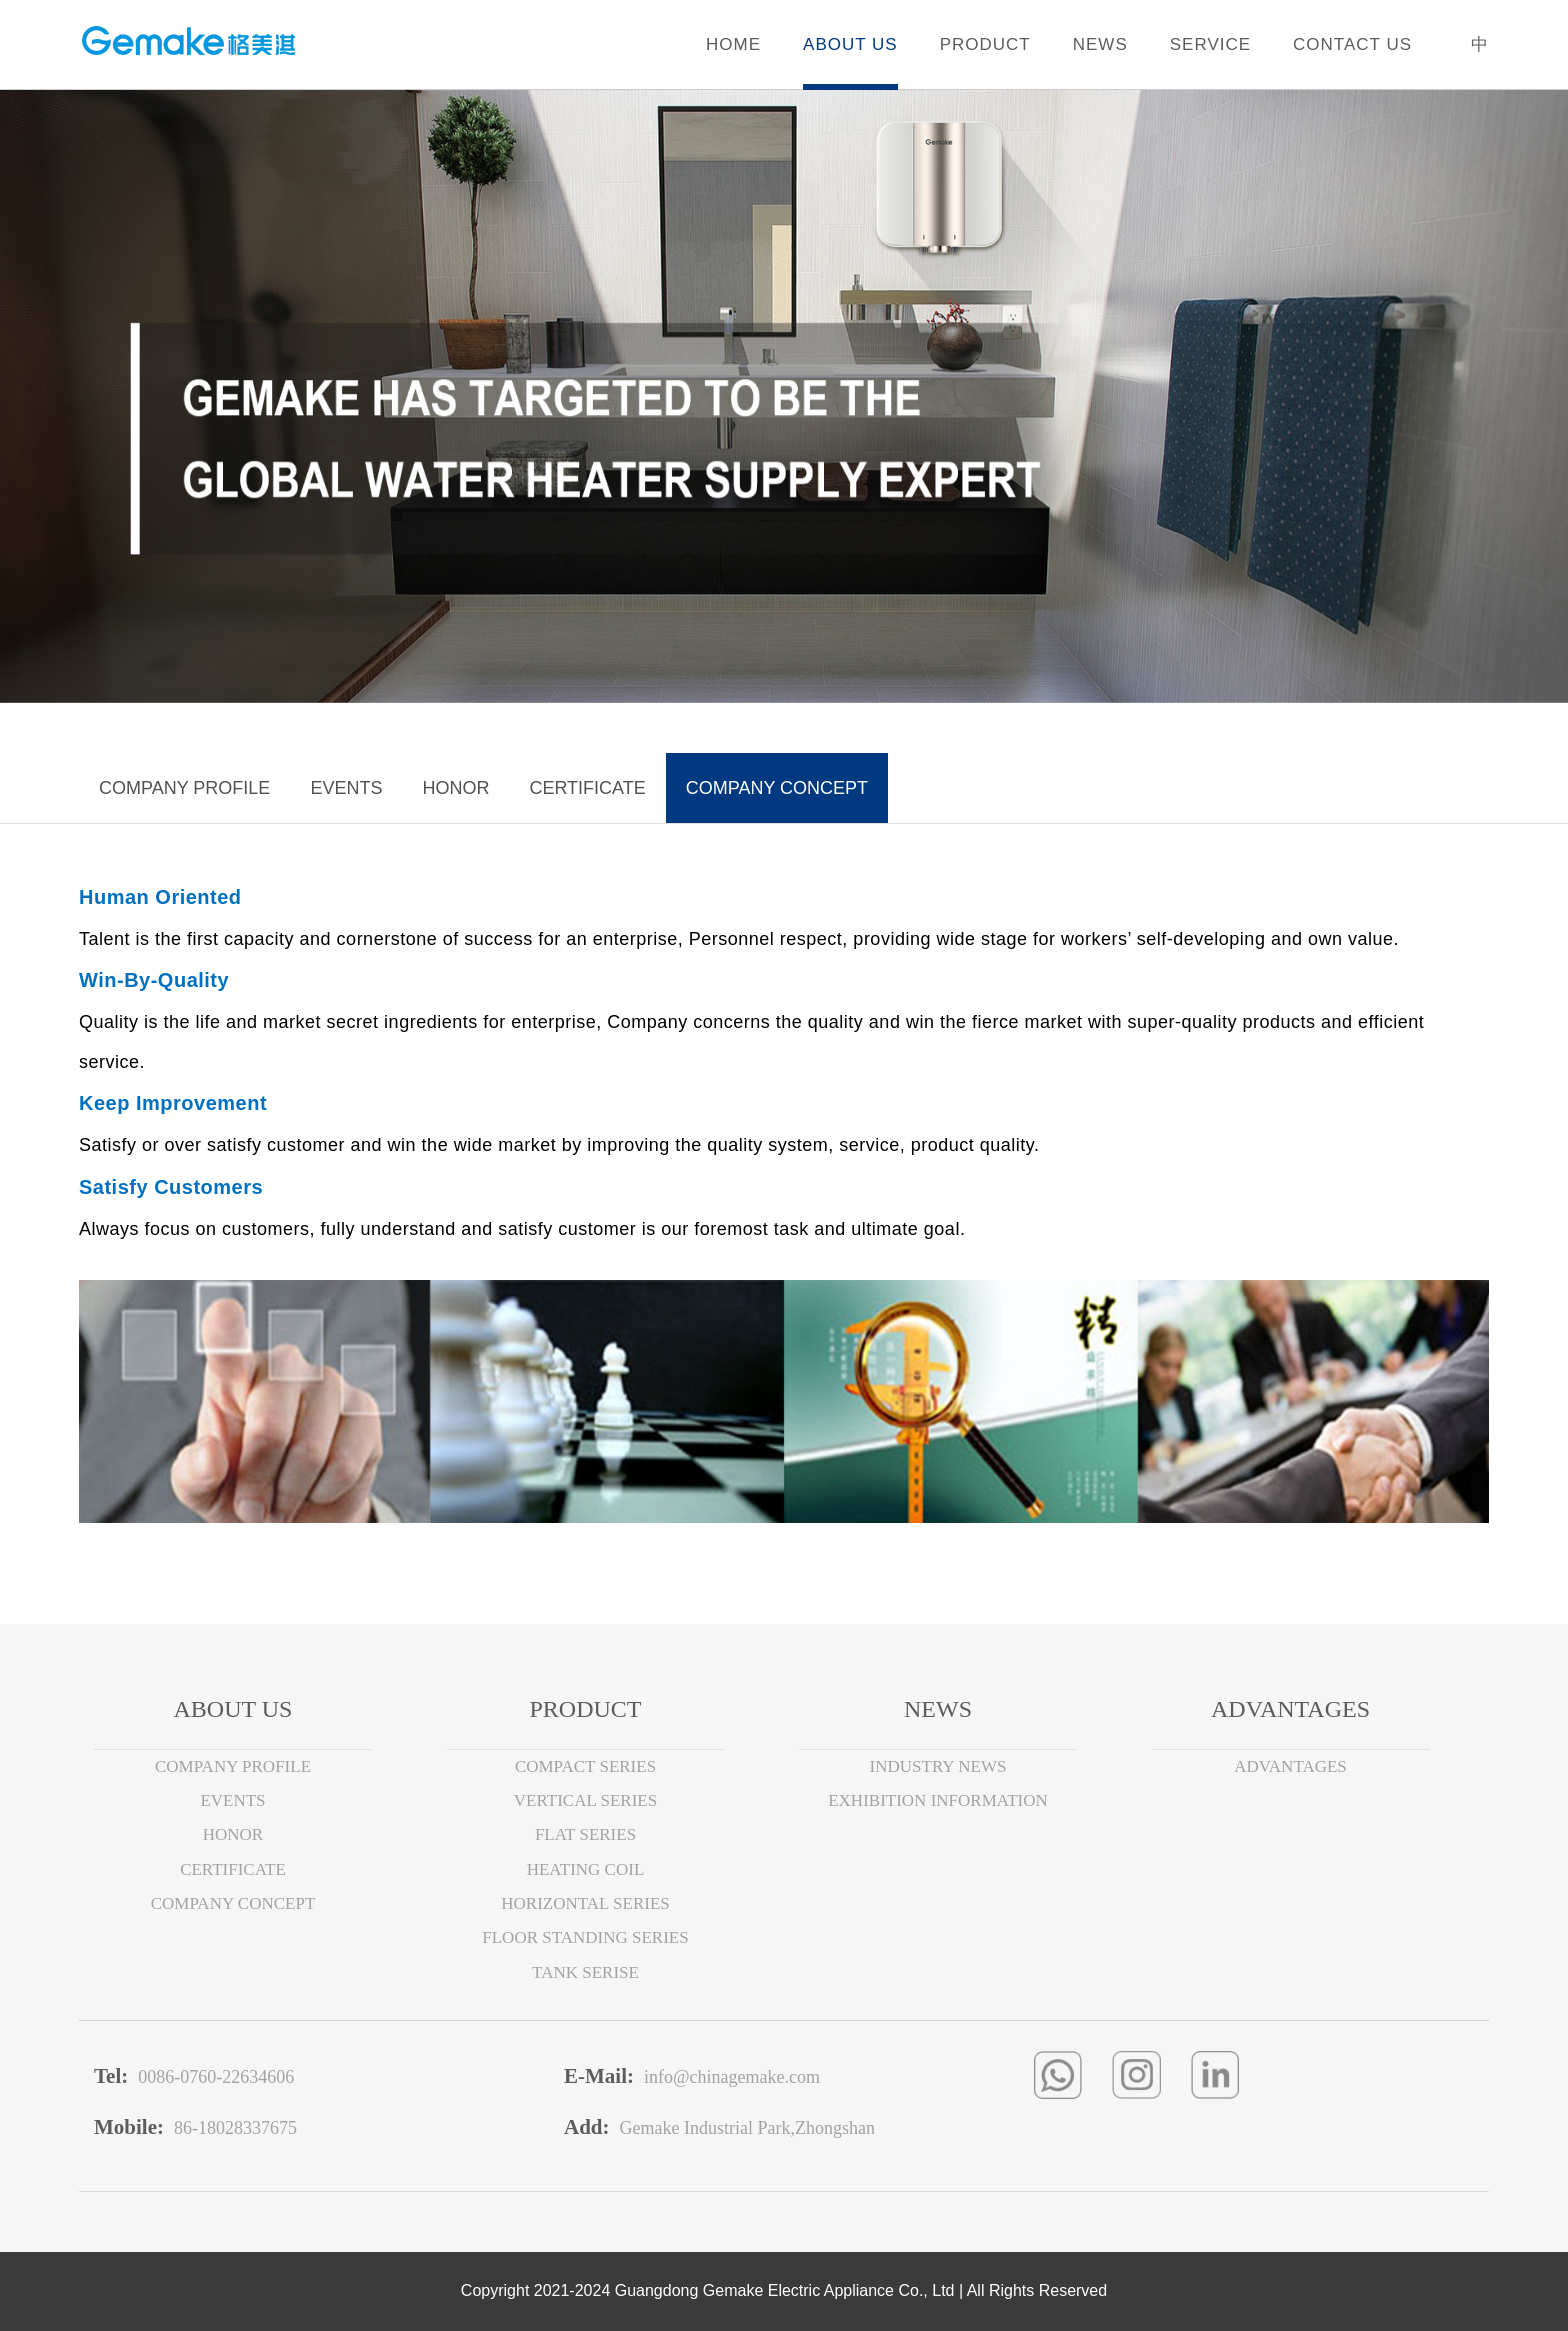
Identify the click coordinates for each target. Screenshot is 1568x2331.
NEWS (1100, 44)
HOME (733, 44)
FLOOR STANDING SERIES (585, 1937)
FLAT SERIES (585, 1834)
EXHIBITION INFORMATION (938, 1800)
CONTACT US (1352, 44)
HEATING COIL (586, 1869)
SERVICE (1210, 44)
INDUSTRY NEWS (938, 1766)
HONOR (455, 788)
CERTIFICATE (587, 788)
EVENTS (346, 788)
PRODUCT (985, 44)
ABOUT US (850, 44)
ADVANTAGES (1290, 1766)
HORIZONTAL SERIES (585, 1903)
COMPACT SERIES (585, 1766)
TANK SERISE (585, 1972)
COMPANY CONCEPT (777, 788)
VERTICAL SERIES (585, 1800)
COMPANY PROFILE (184, 788)
